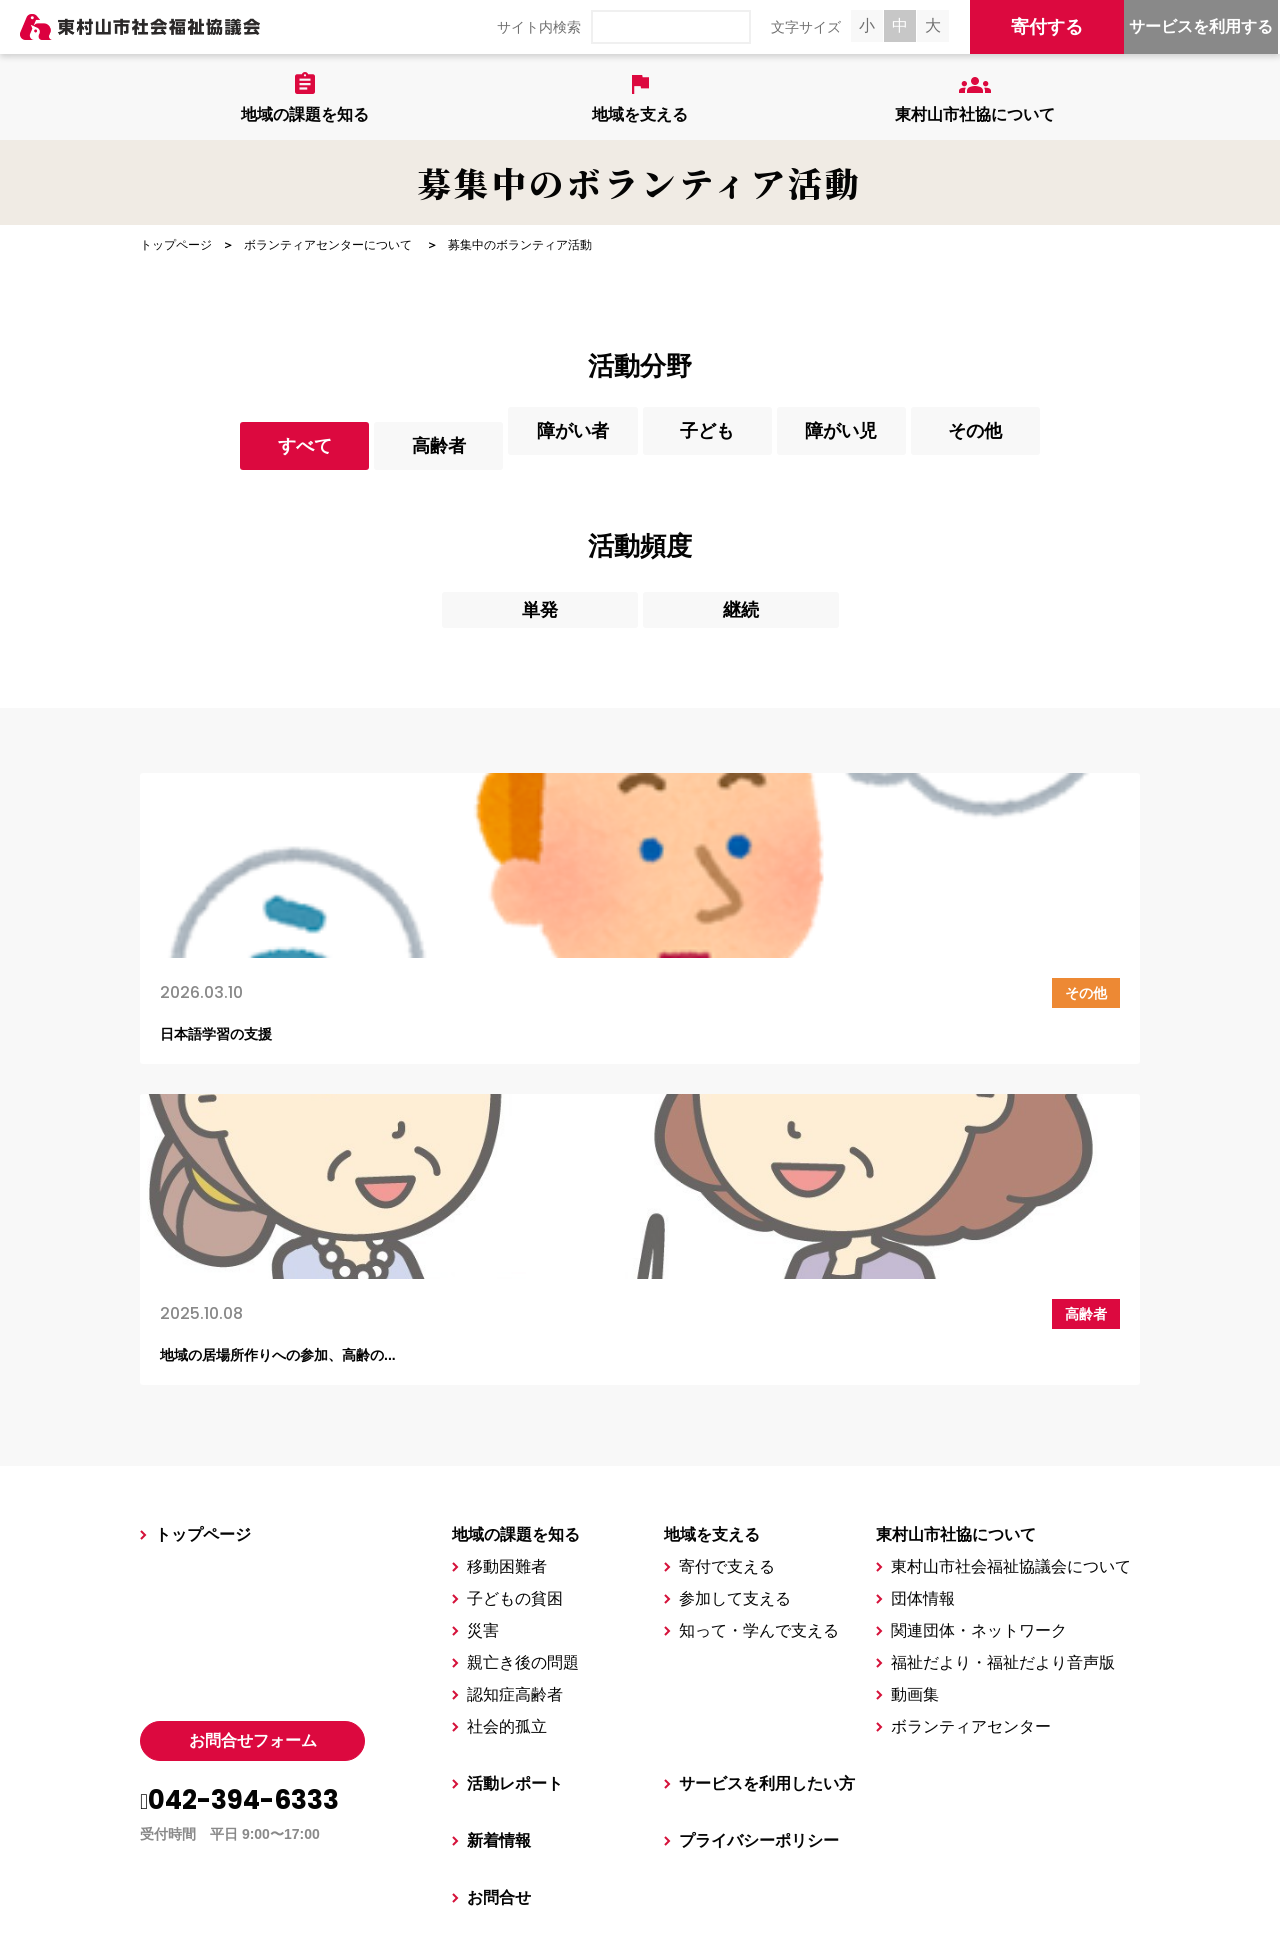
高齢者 (339, 444)
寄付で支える (727, 1271)
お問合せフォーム (253, 1445)
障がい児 (942, 444)
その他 (1143, 444)
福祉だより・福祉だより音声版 (1003, 1367)
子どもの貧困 (515, 1303)
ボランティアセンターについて (328, 245)
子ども (741, 444)
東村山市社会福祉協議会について (1011, 1271)
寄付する (1047, 27)
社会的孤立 (507, 1431)
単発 (540, 606)
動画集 (915, 1399)
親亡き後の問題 (523, 1367)
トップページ (176, 245)
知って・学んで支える (759, 1335)
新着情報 (499, 1545)
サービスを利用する (1201, 26)
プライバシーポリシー (759, 1545)
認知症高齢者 (515, 1399)
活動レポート (515, 1488)
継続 (741, 606)
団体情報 (923, 1303)
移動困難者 (507, 1271)
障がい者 (540, 444)
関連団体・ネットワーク (979, 1335)
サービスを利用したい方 (767, 1488)
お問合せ (499, 1602)
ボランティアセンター (971, 1431)
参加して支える (735, 1303)
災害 (483, 1335)
